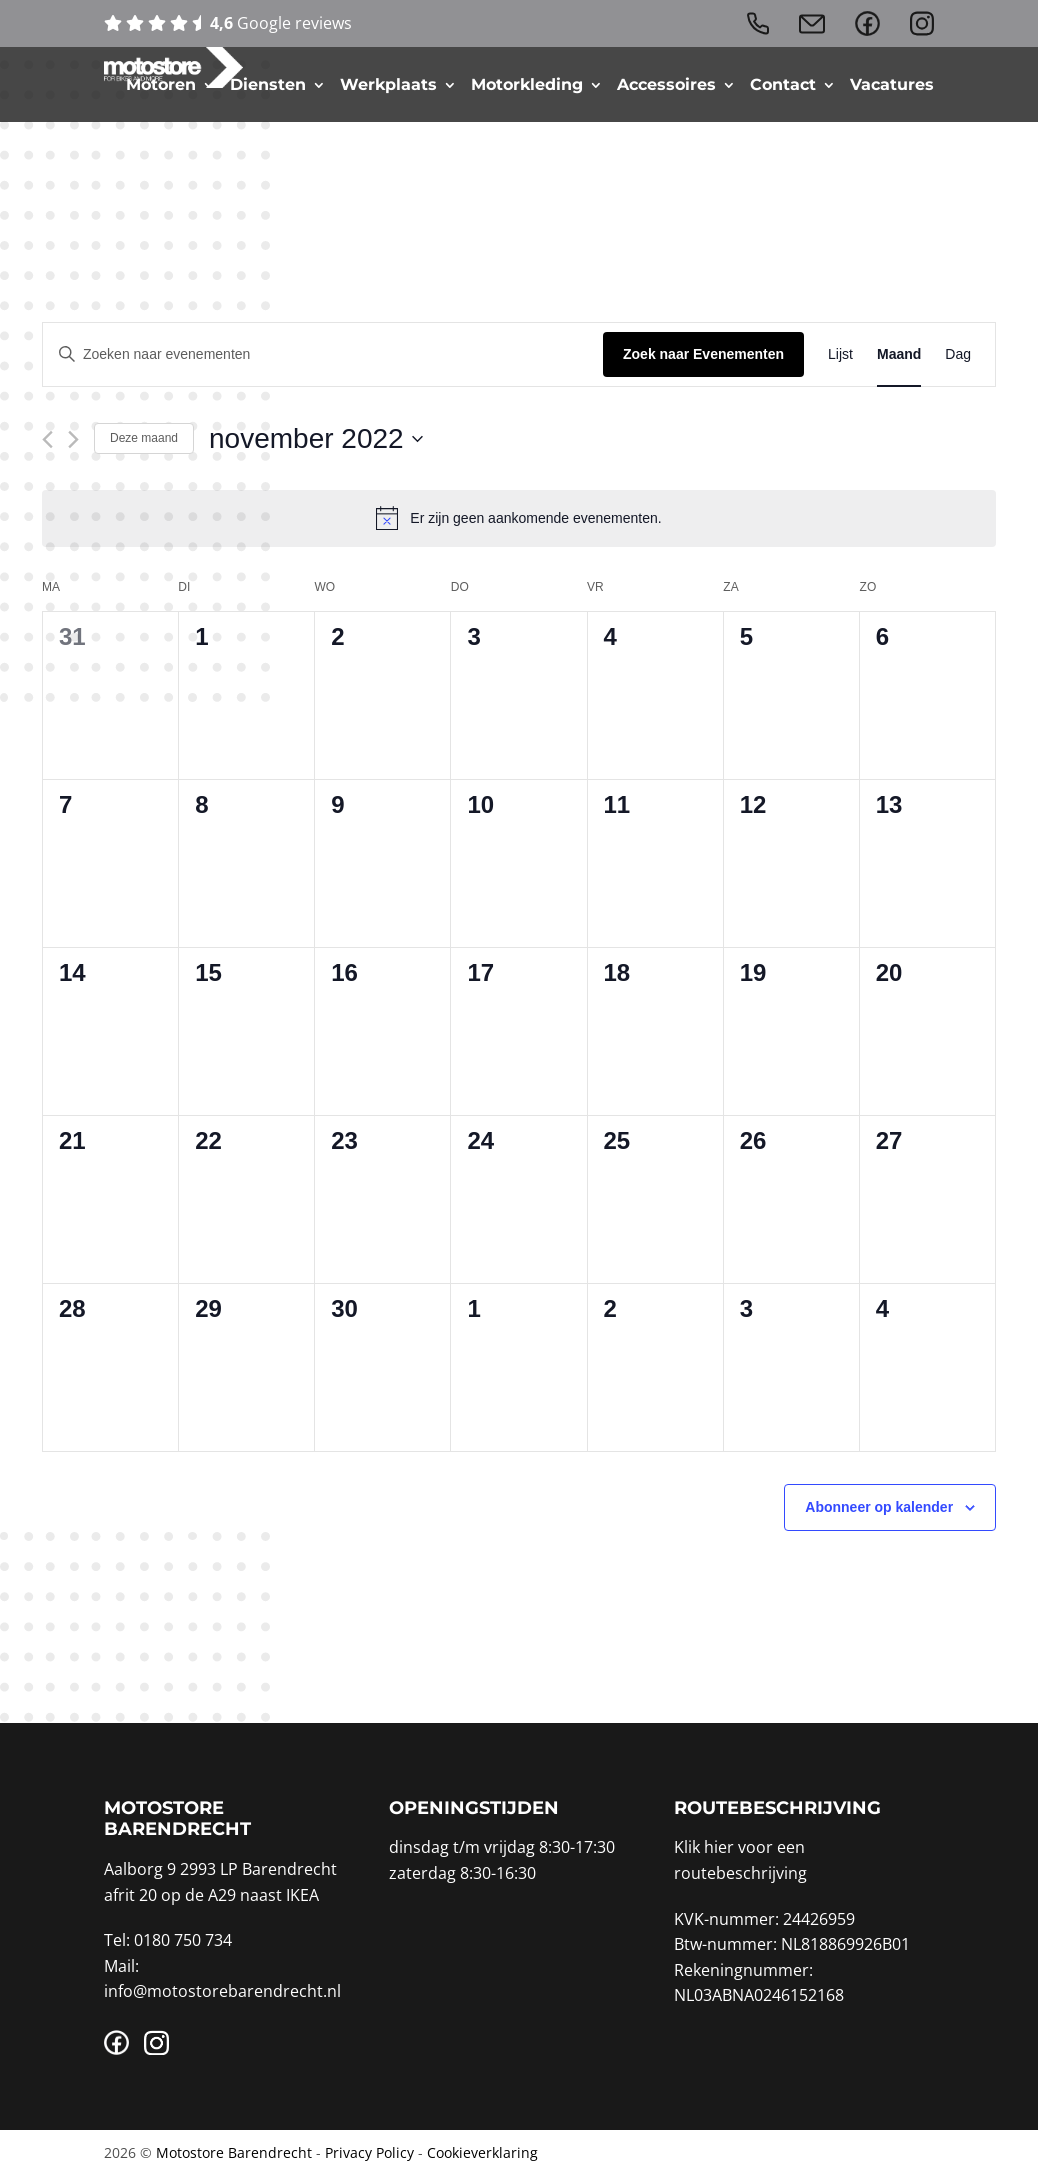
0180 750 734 (183, 1940)
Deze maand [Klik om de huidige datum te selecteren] (144, 438)
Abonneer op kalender (879, 1507)
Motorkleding (527, 85)
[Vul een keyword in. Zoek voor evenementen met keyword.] (323, 354)
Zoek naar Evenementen (703, 354)
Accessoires (666, 85)
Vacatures (892, 85)
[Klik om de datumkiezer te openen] (316, 439)
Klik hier (704, 1847)
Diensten (268, 85)
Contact (783, 85)
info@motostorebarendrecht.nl (222, 1991)
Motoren (161, 85)
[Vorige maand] (47, 439)
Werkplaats (388, 85)
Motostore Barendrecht (234, 2152)
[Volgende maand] (73, 439)
